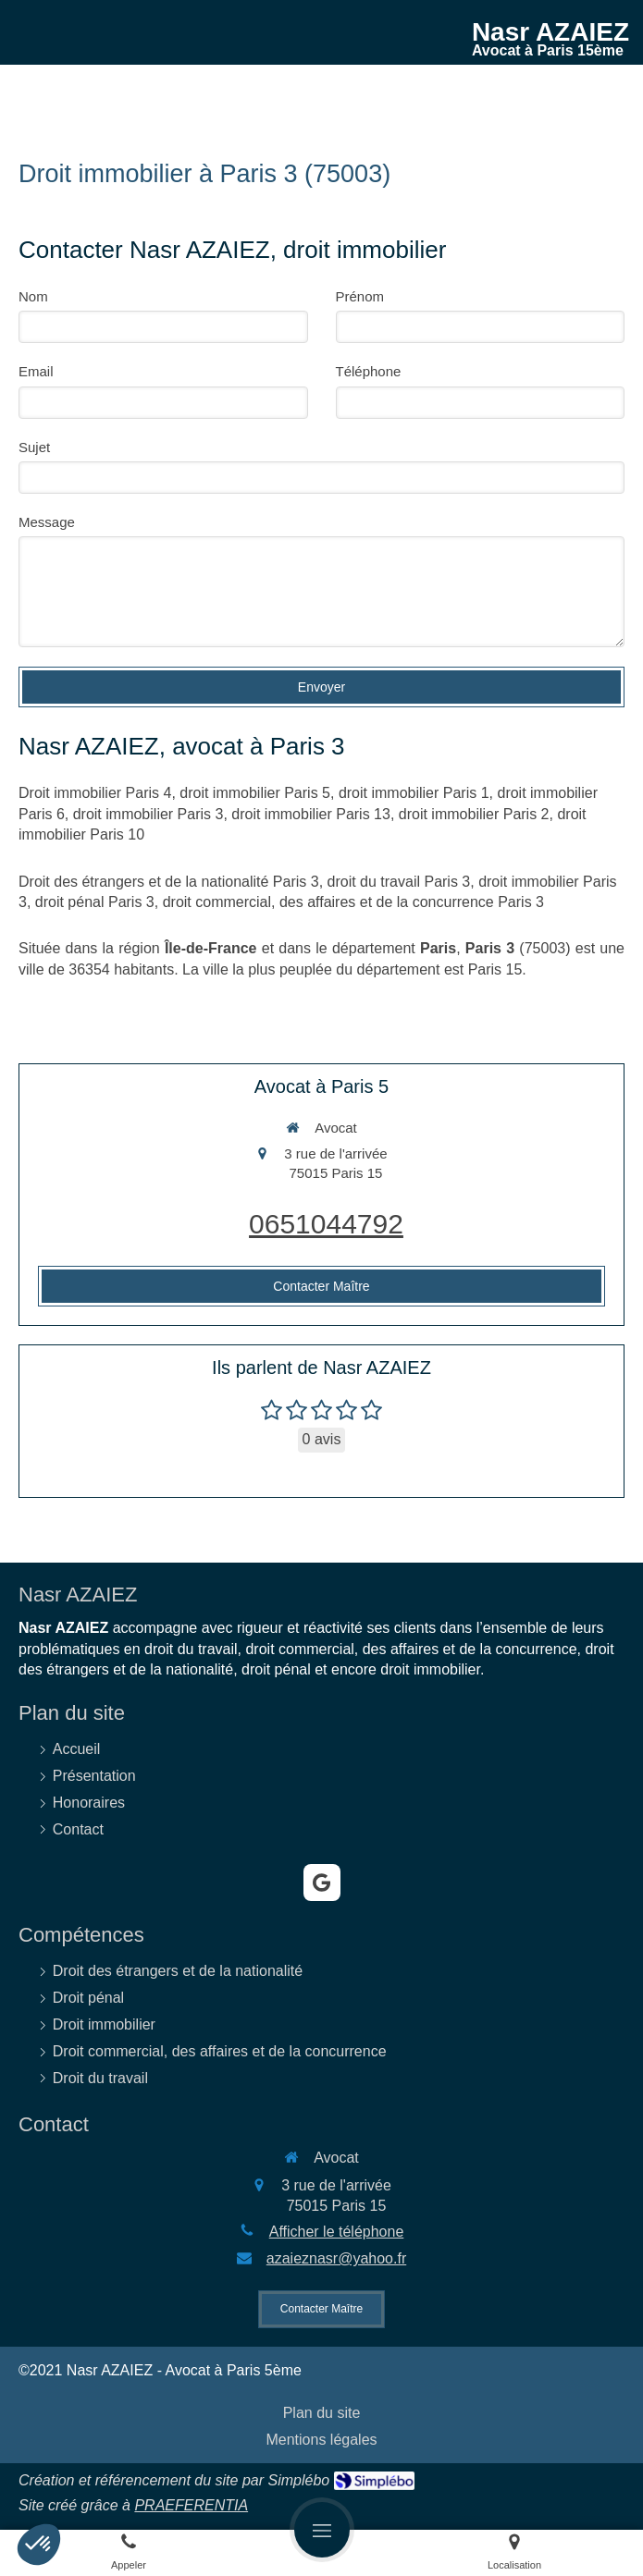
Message (47, 522)
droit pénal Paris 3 (95, 902)
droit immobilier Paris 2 (474, 814)
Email (36, 371)
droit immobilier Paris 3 (148, 814)
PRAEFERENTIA (191, 2505)
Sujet (34, 447)
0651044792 (326, 1223)
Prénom (360, 296)
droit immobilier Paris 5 (254, 793)
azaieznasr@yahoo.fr (336, 2258)
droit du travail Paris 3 (399, 881)
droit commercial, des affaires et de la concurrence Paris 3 (353, 902)
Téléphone (369, 371)
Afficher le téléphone (336, 2231)
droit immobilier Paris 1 (414, 793)
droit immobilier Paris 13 (310, 814)
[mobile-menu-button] (322, 2529)
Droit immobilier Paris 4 (95, 793)
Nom (33, 296)
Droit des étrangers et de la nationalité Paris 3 (169, 881)
